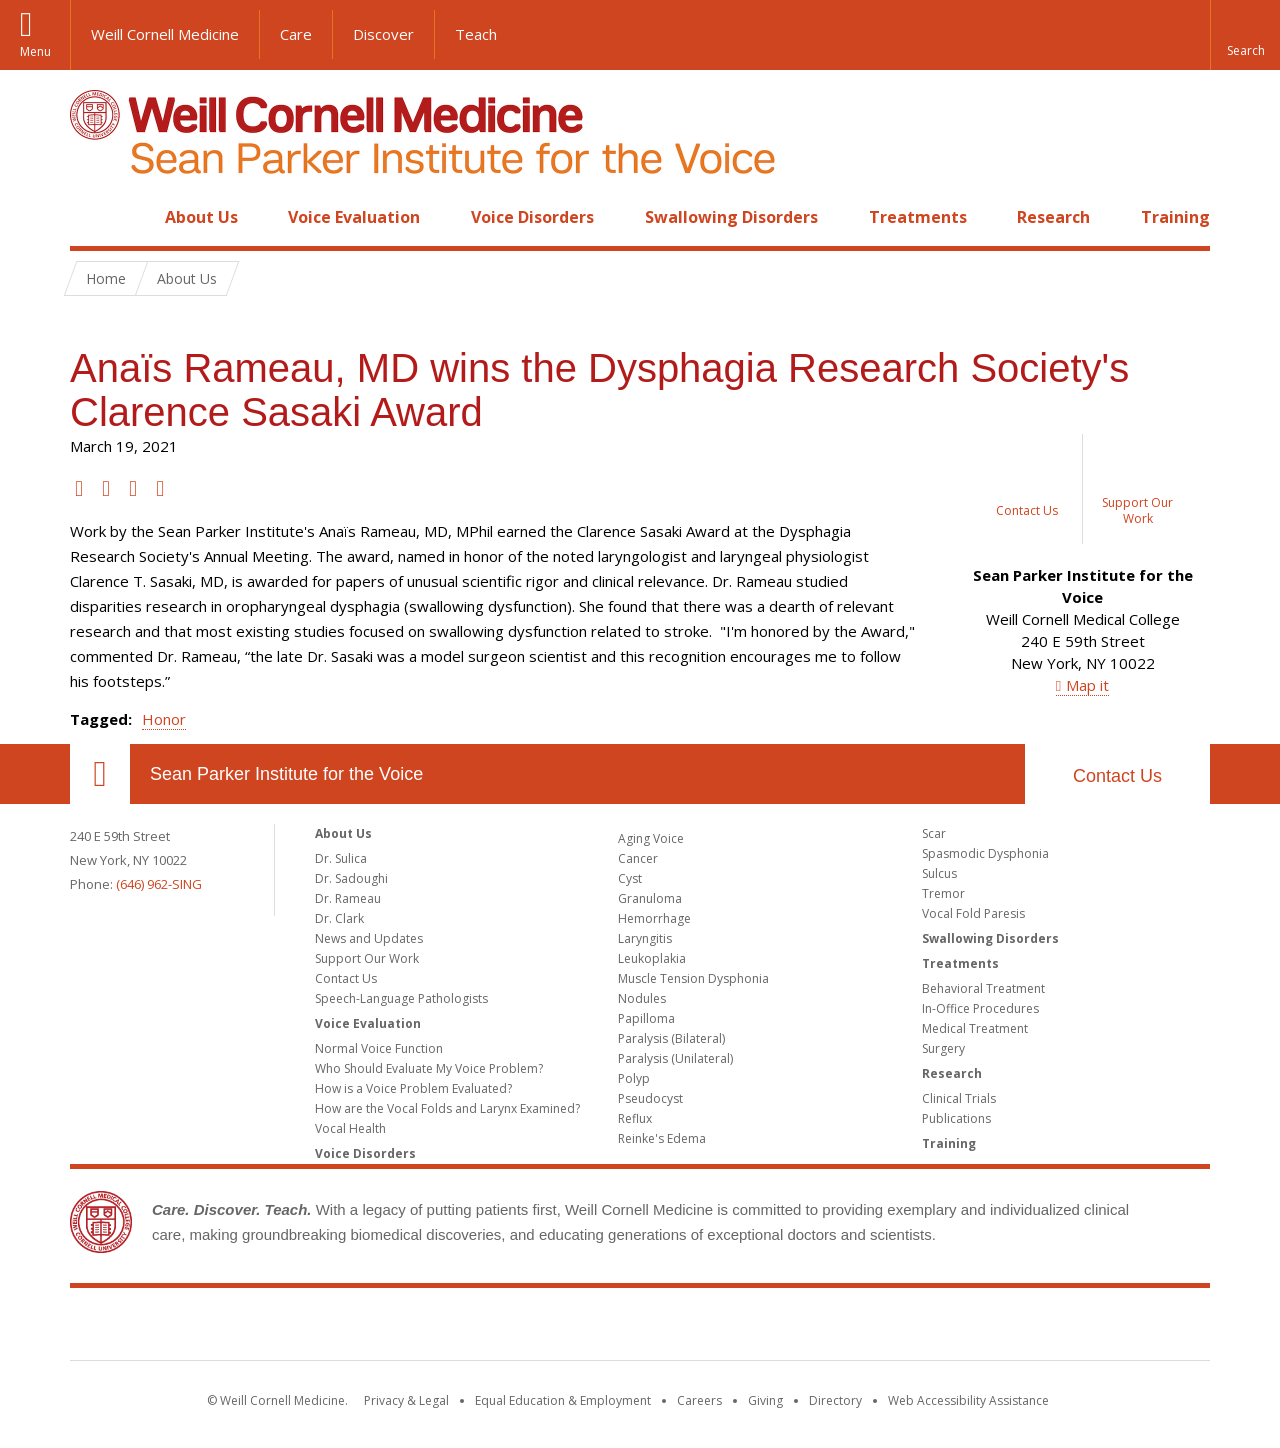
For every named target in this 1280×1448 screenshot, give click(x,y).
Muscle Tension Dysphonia (693, 978)
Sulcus (939, 873)
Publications (956, 1118)
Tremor (943, 893)
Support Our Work (367, 958)
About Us (201, 217)
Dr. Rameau (348, 898)
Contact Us (1117, 776)
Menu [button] (35, 51)
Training (1175, 217)
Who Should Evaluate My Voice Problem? (429, 1068)
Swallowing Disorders (731, 217)
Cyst (630, 878)
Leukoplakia (652, 958)
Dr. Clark (339, 918)
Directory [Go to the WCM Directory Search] (835, 1400)
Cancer (638, 858)
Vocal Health (350, 1128)
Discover (383, 34)
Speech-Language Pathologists (401, 998)
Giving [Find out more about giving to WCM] (765, 1400)
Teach (476, 34)
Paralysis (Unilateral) (675, 1058)
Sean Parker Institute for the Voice (286, 774)
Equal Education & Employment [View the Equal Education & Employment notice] (563, 1400)
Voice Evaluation (354, 217)
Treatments (918, 217)
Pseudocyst (650, 1098)
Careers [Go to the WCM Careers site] (699, 1400)
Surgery (943, 1048)
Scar (934, 833)
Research (1053, 217)
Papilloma (646, 1018)
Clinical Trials (959, 1098)
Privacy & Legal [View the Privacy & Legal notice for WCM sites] (406, 1400)
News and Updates (369, 938)
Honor (164, 719)
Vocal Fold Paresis (973, 913)
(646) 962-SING (159, 884)
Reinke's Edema (662, 1138)
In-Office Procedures (980, 1008)
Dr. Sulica (341, 858)
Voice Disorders (532, 217)
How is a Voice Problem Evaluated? (413, 1088)
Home (92, 217)
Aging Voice (651, 838)
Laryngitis (645, 938)
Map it (1087, 685)
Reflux (635, 1118)
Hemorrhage (654, 918)
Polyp (634, 1078)
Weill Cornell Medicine (165, 34)
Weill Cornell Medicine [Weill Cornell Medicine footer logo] (640, 1328)
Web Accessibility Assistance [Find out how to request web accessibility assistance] (968, 1400)
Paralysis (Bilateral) (671, 1038)
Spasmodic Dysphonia (985, 853)
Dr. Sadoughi (351, 878)
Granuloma (650, 898)
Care (296, 34)
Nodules (642, 998)
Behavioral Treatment (983, 988)
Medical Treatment (975, 1028)
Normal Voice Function (379, 1048)
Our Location (100, 774)
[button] (1245, 35)
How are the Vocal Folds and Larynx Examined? (447, 1108)
